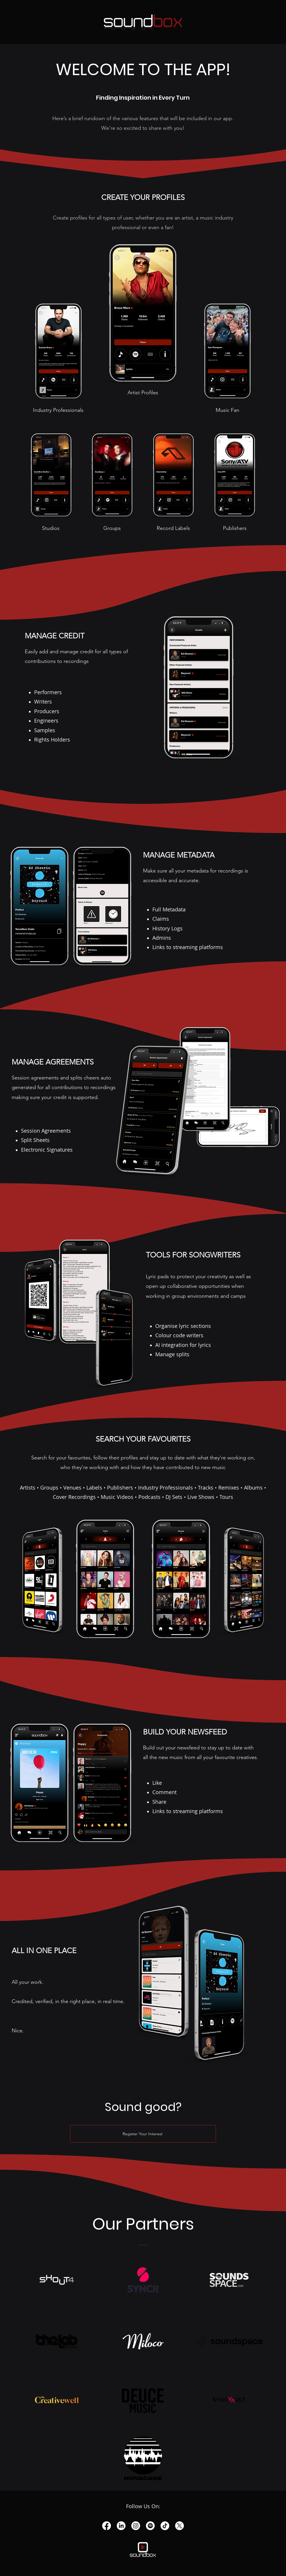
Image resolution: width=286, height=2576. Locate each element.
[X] (179, 2525)
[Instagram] (135, 2525)
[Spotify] (150, 2525)
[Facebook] (106, 2525)
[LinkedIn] (121, 2525)
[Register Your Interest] (143, 2134)
